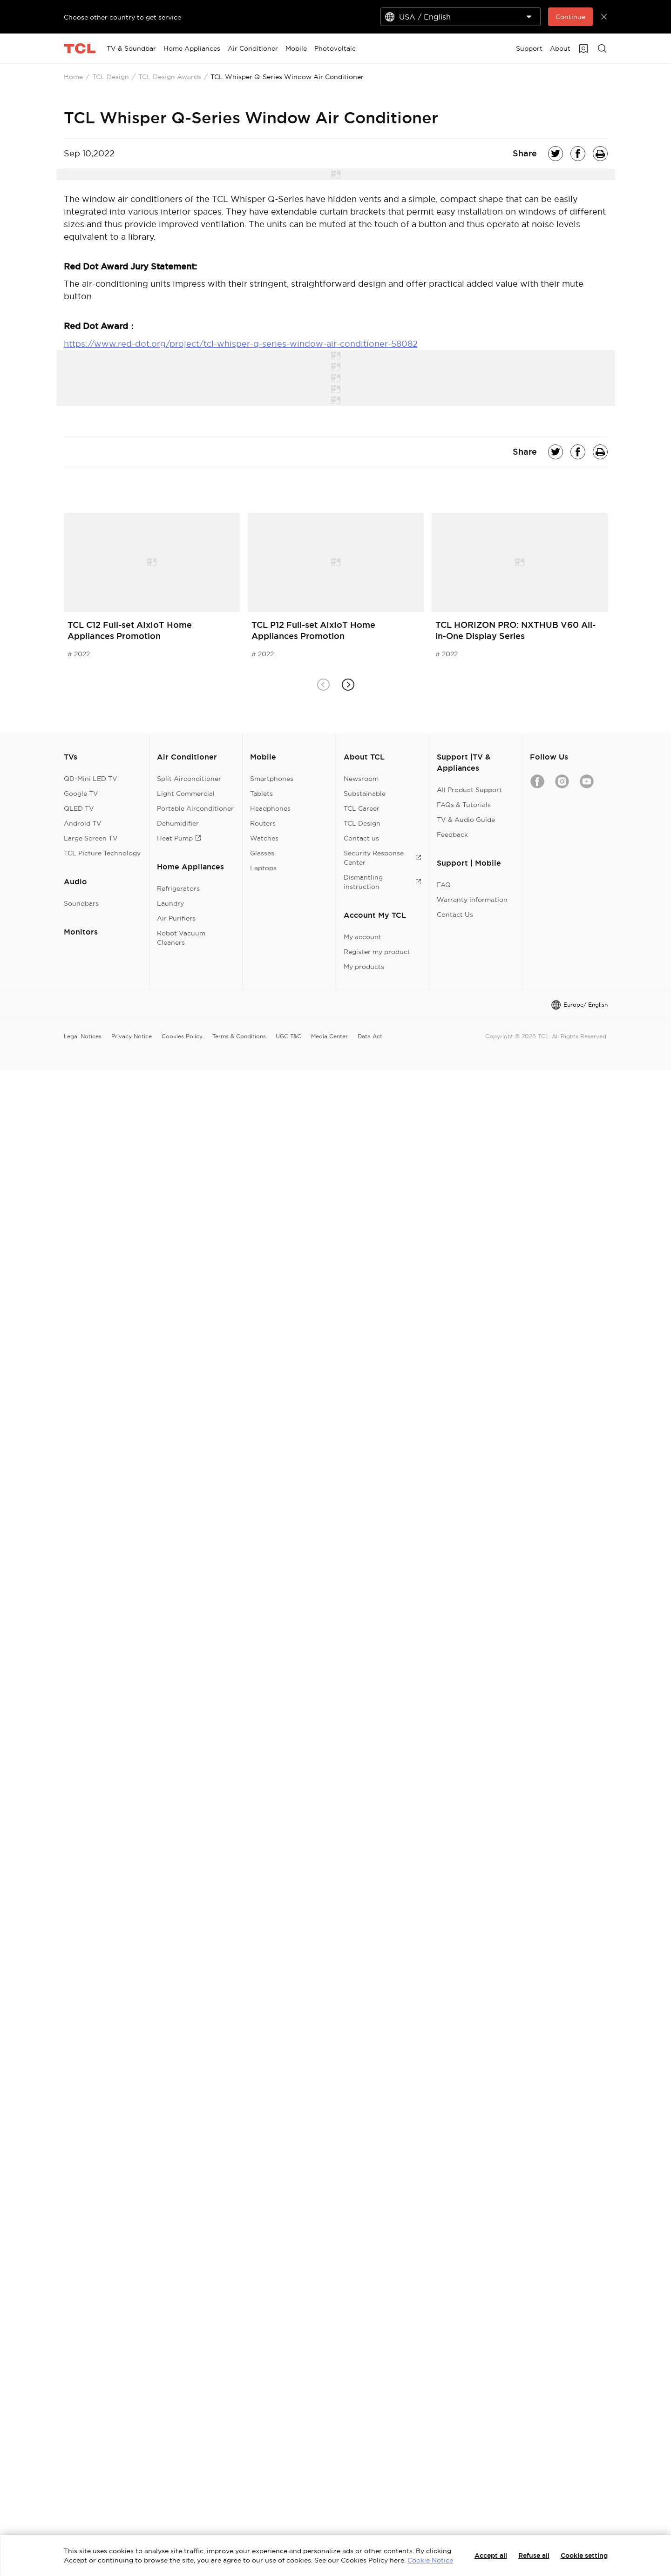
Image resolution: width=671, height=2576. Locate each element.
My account (362, 937)
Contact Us (455, 914)
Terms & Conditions (239, 1036)
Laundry (170, 903)
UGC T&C (288, 1036)
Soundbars (81, 903)
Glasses (262, 853)
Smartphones (271, 778)
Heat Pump (179, 838)
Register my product (377, 952)
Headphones (270, 808)
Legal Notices (83, 1036)
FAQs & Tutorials (464, 804)
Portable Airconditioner (195, 808)
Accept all (490, 2555)
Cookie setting (584, 2555)
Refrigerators (178, 888)
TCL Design (110, 77)
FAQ (444, 885)
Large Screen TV (91, 838)
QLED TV (79, 808)
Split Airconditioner (189, 778)
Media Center (329, 1036)
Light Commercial (186, 793)
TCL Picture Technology (102, 853)
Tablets (261, 793)
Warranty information (472, 899)
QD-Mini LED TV (90, 778)
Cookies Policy (182, 1036)
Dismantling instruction (382, 882)
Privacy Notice (131, 1036)
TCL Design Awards (169, 77)
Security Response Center (382, 858)
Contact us (361, 838)
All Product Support (469, 790)
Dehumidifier (178, 823)
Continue (570, 17)
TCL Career (362, 808)
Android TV (83, 823)
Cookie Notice (430, 2560)
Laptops (263, 868)
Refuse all (533, 2555)
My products (364, 966)
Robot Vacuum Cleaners (181, 938)
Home (73, 77)
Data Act (370, 1036)
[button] (348, 684)
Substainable (365, 793)
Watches (264, 838)
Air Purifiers (176, 918)
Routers (263, 823)
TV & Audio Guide (466, 819)
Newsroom (361, 778)
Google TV (81, 793)
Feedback (452, 834)
